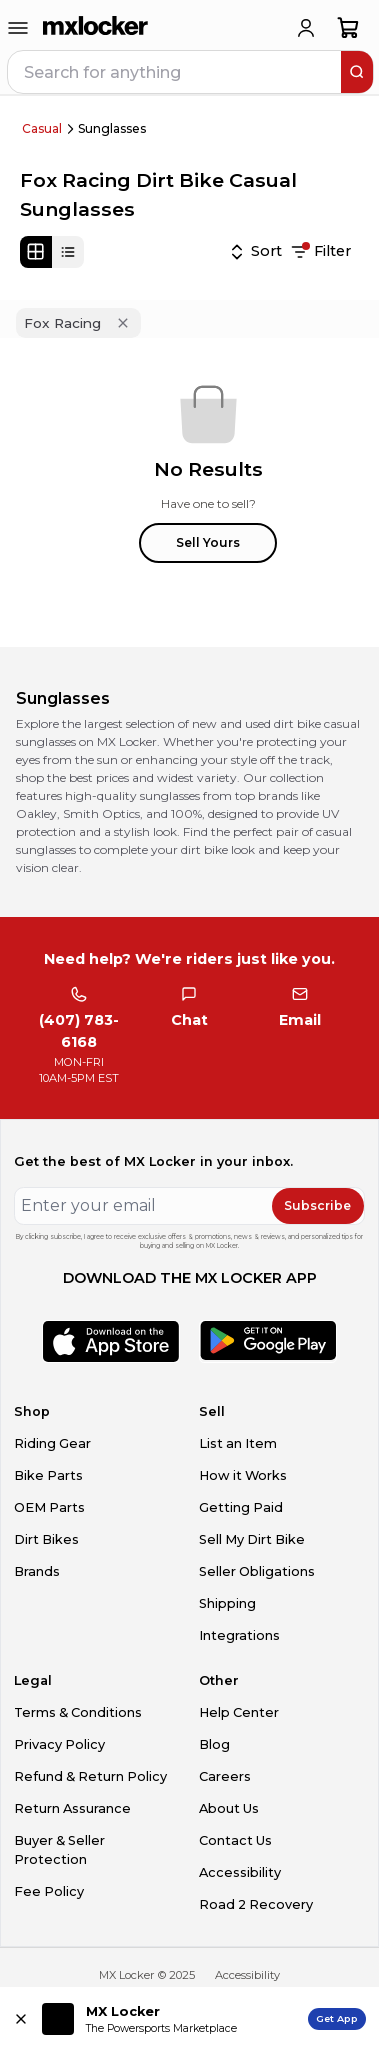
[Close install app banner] (21, 2019)
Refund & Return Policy (90, 1776)
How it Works (243, 1475)
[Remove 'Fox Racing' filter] (123, 323)
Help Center (239, 1712)
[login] (306, 28)
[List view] (68, 252)
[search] (357, 72)
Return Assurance (72, 1808)
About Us (229, 1808)
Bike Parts (48, 1475)
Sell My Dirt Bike (252, 1539)
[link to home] (96, 28)
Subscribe (317, 1205)
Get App (337, 2018)
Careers (225, 1776)
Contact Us (235, 1840)
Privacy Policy (59, 1744)
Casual (42, 128)
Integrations (239, 1635)
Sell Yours (208, 542)
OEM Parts (49, 1507)
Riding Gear (52, 1443)
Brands (37, 1571)
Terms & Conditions (78, 1712)
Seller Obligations (257, 1571)
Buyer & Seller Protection (59, 1850)
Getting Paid (241, 1507)
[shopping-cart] (348, 28)
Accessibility (240, 1872)
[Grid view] (36, 252)
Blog (214, 1744)
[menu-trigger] (18, 28)
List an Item (238, 1443)
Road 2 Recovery (256, 1904)
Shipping (227, 1603)
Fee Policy (49, 1891)
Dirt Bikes (46, 1539)
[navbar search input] (175, 72)
